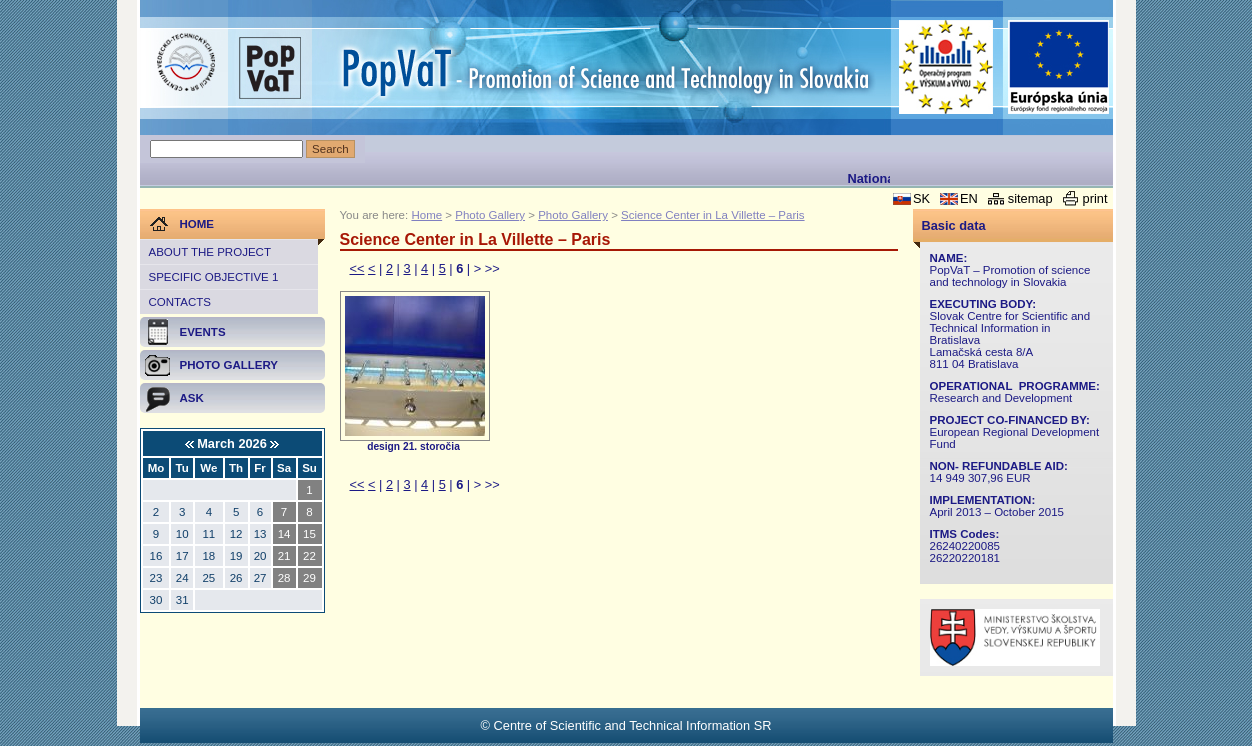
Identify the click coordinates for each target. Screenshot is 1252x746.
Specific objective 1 (214, 277)
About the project (210, 252)
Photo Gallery (490, 215)
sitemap (1030, 198)
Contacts (180, 302)
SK (921, 198)
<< (357, 268)
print (1095, 198)
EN (969, 198)
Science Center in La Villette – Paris (713, 215)
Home (426, 215)
